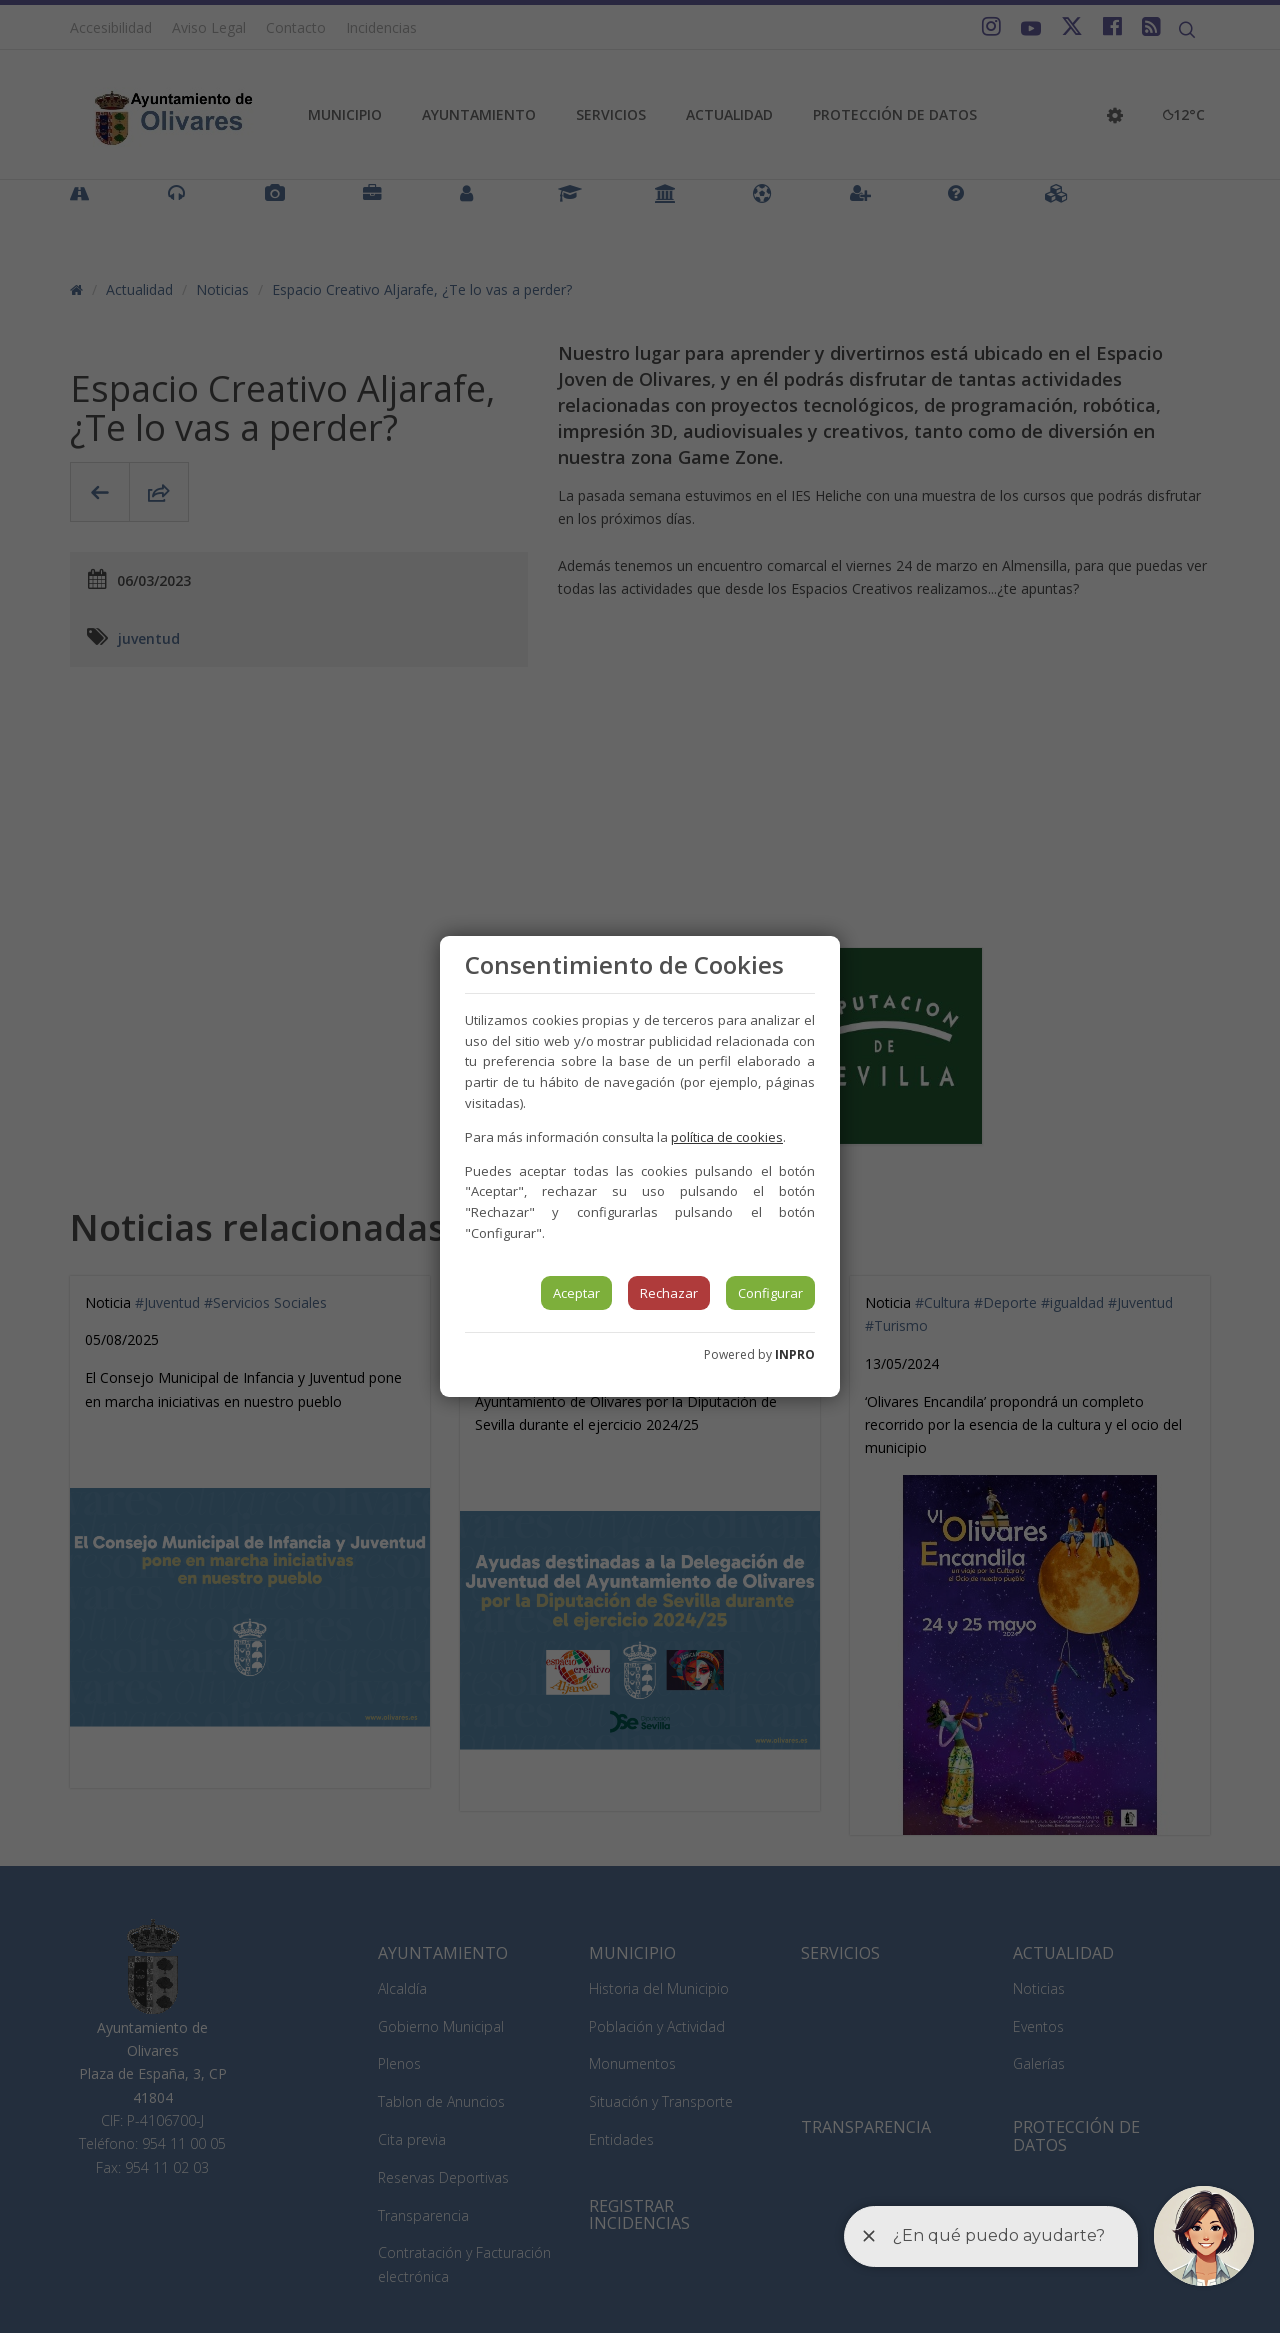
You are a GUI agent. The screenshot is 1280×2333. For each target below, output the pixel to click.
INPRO (795, 1354)
